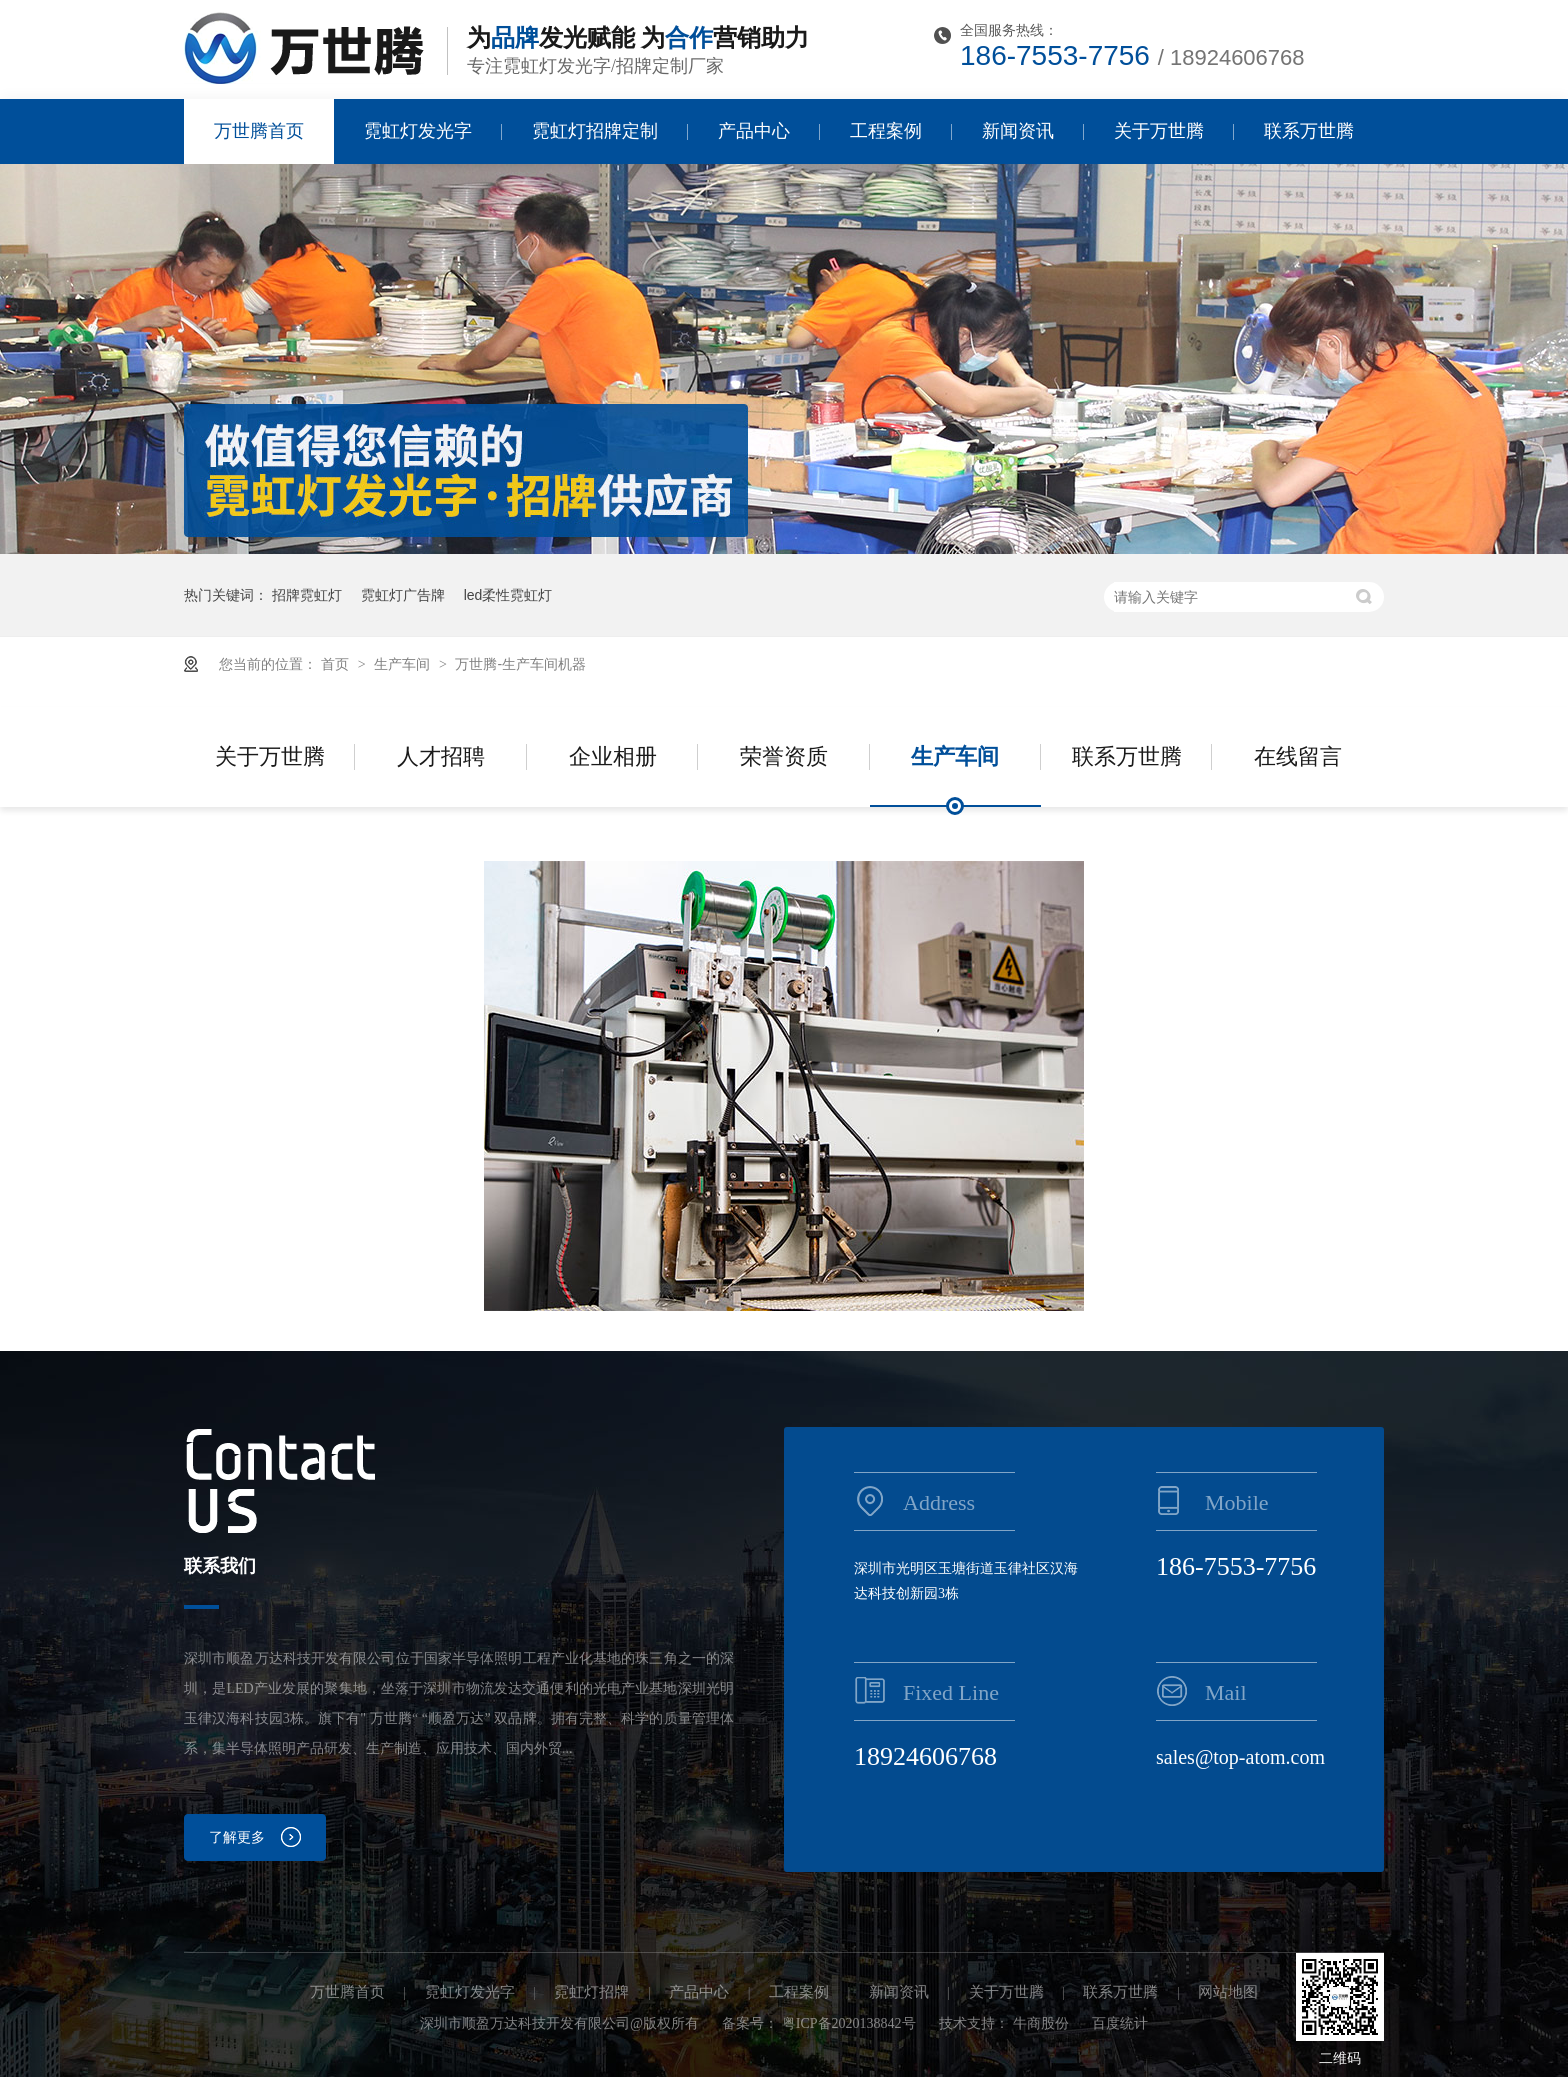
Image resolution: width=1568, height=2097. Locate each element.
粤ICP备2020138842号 (849, 2023)
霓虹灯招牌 (591, 1992)
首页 (337, 664)
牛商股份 (1041, 2023)
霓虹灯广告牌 (403, 595)
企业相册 (613, 756)
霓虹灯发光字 (418, 131)
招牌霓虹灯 (307, 595)
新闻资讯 (1018, 131)
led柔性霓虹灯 (508, 595)
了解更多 (237, 1837)
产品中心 (754, 131)
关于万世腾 (1159, 131)
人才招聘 (441, 756)
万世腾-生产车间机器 (520, 664)
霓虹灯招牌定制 (595, 131)
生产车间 (404, 664)
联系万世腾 (1309, 131)
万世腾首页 (259, 131)
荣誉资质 (784, 756)
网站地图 (1228, 1992)
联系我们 (220, 1566)
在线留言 (1298, 756)
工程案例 (886, 131)
